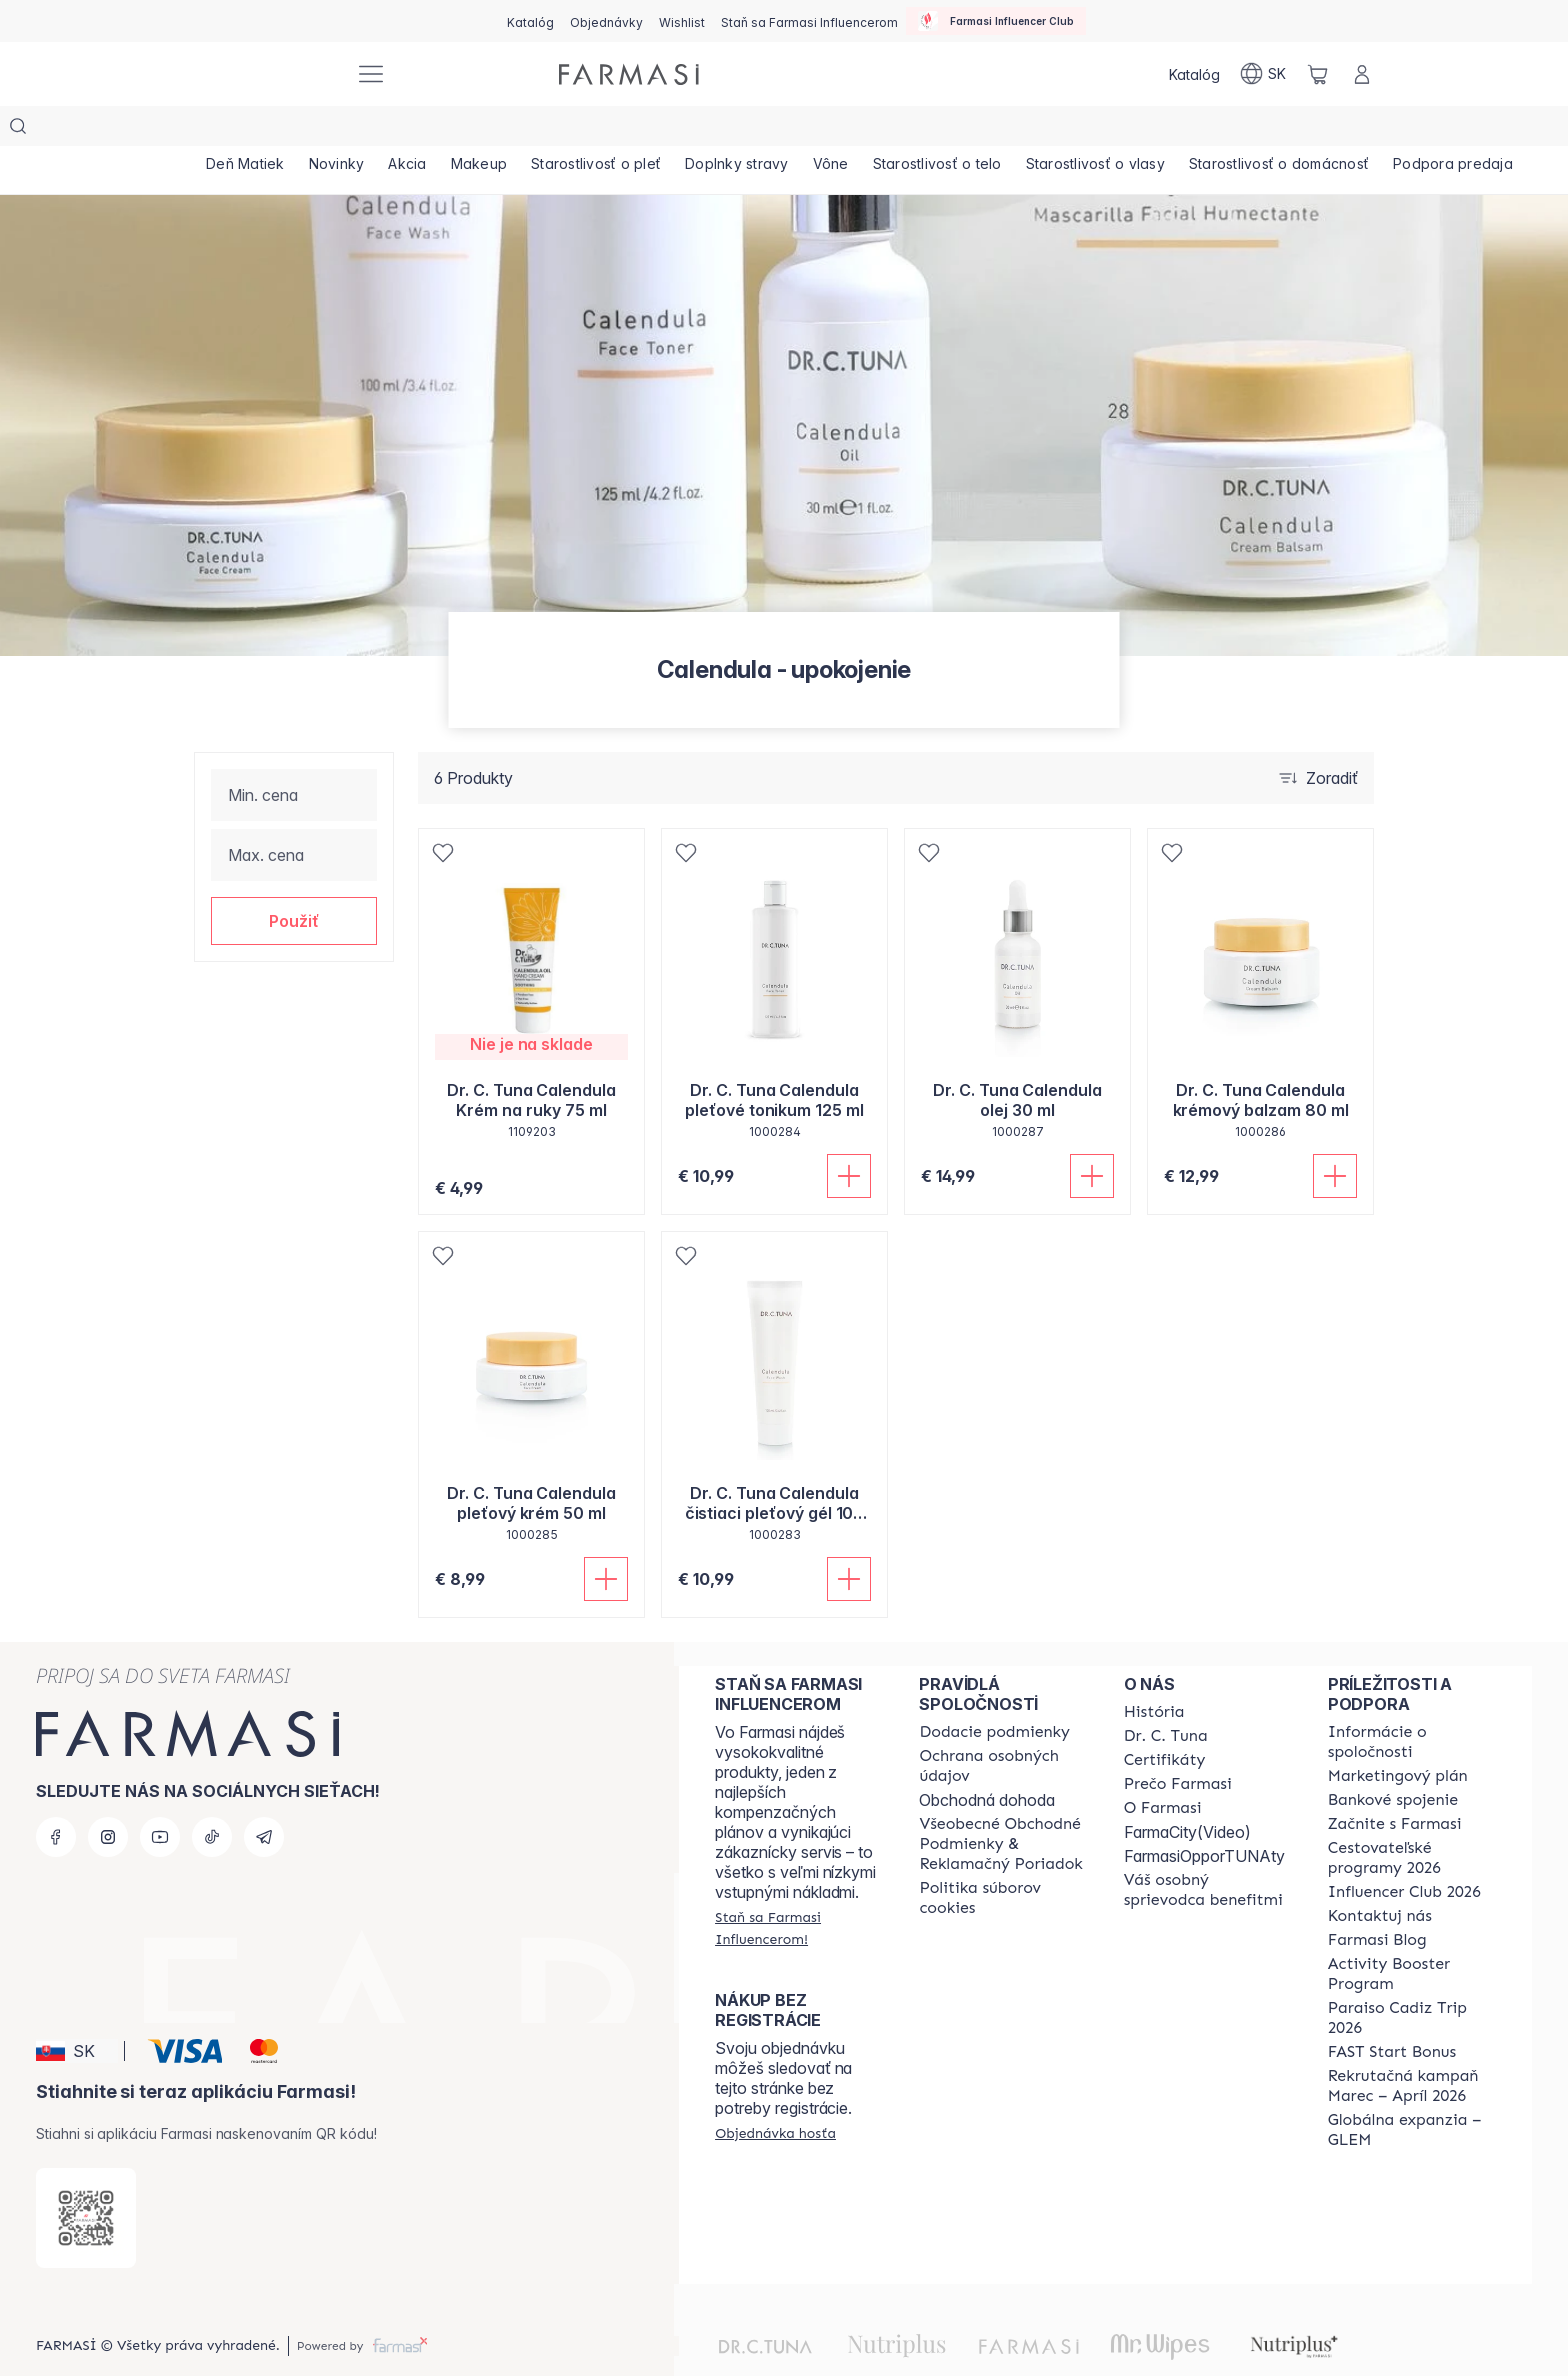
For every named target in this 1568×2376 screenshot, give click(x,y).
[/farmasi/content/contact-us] (1380, 1876)
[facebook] (56, 1797)
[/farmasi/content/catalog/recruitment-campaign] (1412, 2046)
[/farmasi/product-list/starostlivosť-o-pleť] (660, 130)
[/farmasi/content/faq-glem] (1412, 2090)
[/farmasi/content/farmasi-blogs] (1377, 1900)
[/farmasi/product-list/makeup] (528, 130)
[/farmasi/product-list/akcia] (443, 130)
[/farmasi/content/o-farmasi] (1163, 1768)
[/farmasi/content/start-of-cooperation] (1395, 1784)
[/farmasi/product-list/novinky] (358, 130)
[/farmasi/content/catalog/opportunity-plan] (1398, 1736)
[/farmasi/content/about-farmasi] (1154, 1672)
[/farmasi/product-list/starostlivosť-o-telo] (1043, 130)
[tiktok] (212, 1797)
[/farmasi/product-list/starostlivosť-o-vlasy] (1215, 130)
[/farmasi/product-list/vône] (923, 130)
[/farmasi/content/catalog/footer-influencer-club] (1404, 1852)
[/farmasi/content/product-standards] (1165, 1720)
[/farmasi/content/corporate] (1412, 1702)
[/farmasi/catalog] (530, 21)
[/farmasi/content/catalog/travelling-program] (1412, 1818)
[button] (294, 881)
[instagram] (108, 1797)
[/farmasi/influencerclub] (996, 21)
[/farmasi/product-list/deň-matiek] (252, 130)
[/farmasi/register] (606, 21)
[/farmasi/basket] (1318, 74)
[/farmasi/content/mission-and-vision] (1166, 1696)
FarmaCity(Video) (1187, 1792)
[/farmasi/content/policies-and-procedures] (1003, 1726)
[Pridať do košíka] (849, 1136)
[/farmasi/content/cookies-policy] (1003, 1858)
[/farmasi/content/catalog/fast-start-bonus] (1392, 2012)
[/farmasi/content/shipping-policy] (994, 1692)
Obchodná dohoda (987, 1760)
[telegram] (264, 1797)
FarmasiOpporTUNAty (1204, 1816)
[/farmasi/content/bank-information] (1393, 1760)
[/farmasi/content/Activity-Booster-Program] (1412, 1934)
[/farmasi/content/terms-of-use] (1003, 1804)
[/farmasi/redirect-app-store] (86, 2178)
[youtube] (160, 1797)
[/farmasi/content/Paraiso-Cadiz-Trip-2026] (1412, 1978)
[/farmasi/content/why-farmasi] (1178, 1744)
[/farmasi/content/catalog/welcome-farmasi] (1208, 1850)
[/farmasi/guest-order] (775, 2093)
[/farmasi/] (264, 74)
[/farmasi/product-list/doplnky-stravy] (815, 130)
